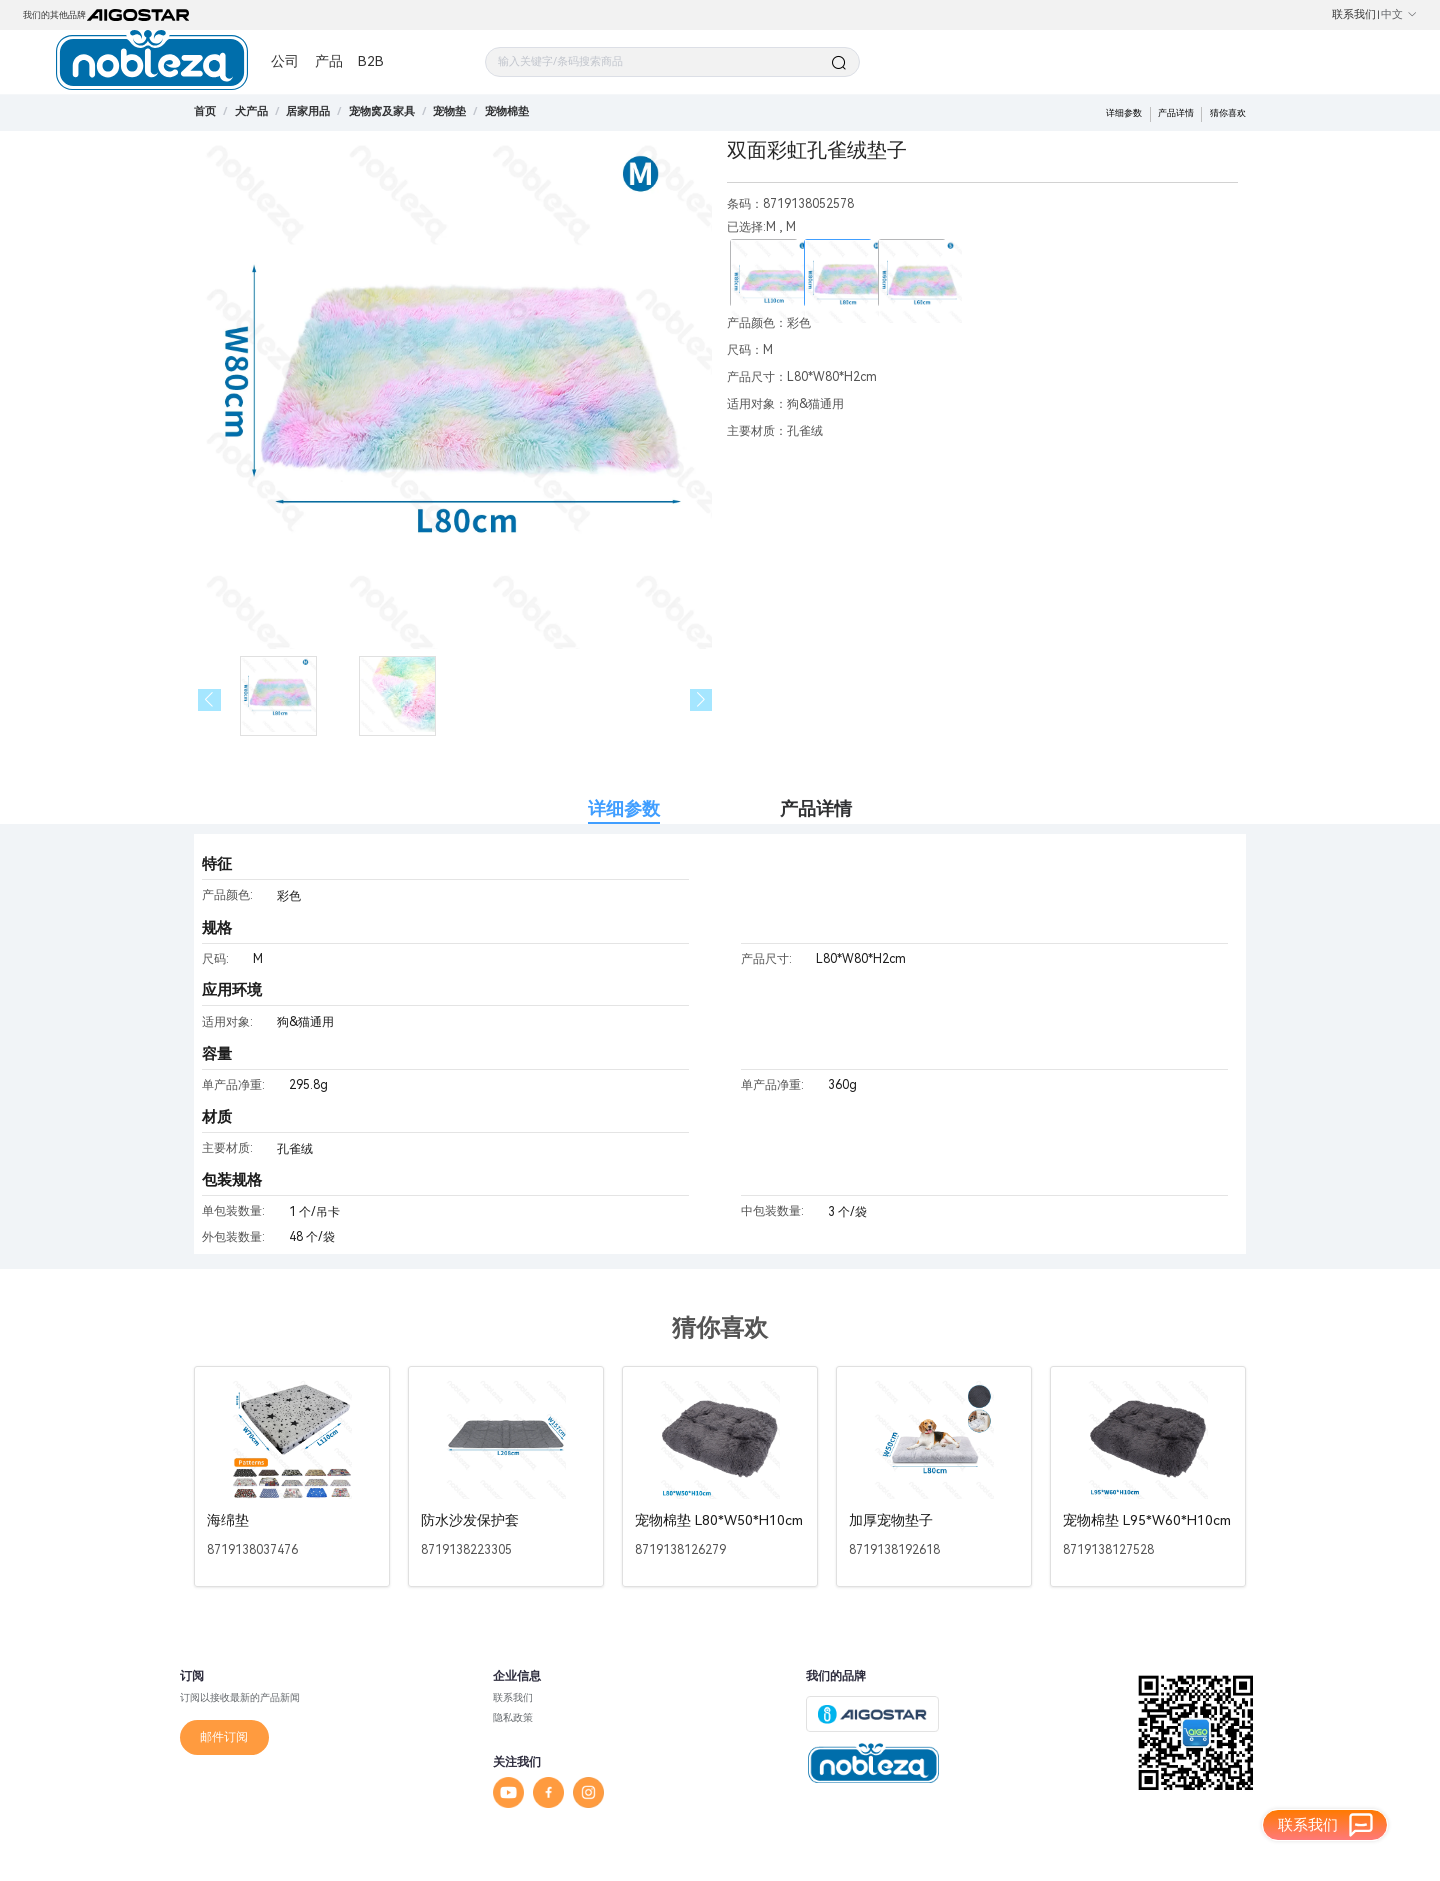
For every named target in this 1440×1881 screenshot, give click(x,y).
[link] (251, 111)
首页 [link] (205, 111)
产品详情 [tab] (816, 808)
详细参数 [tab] (624, 808)
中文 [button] (1399, 14)
